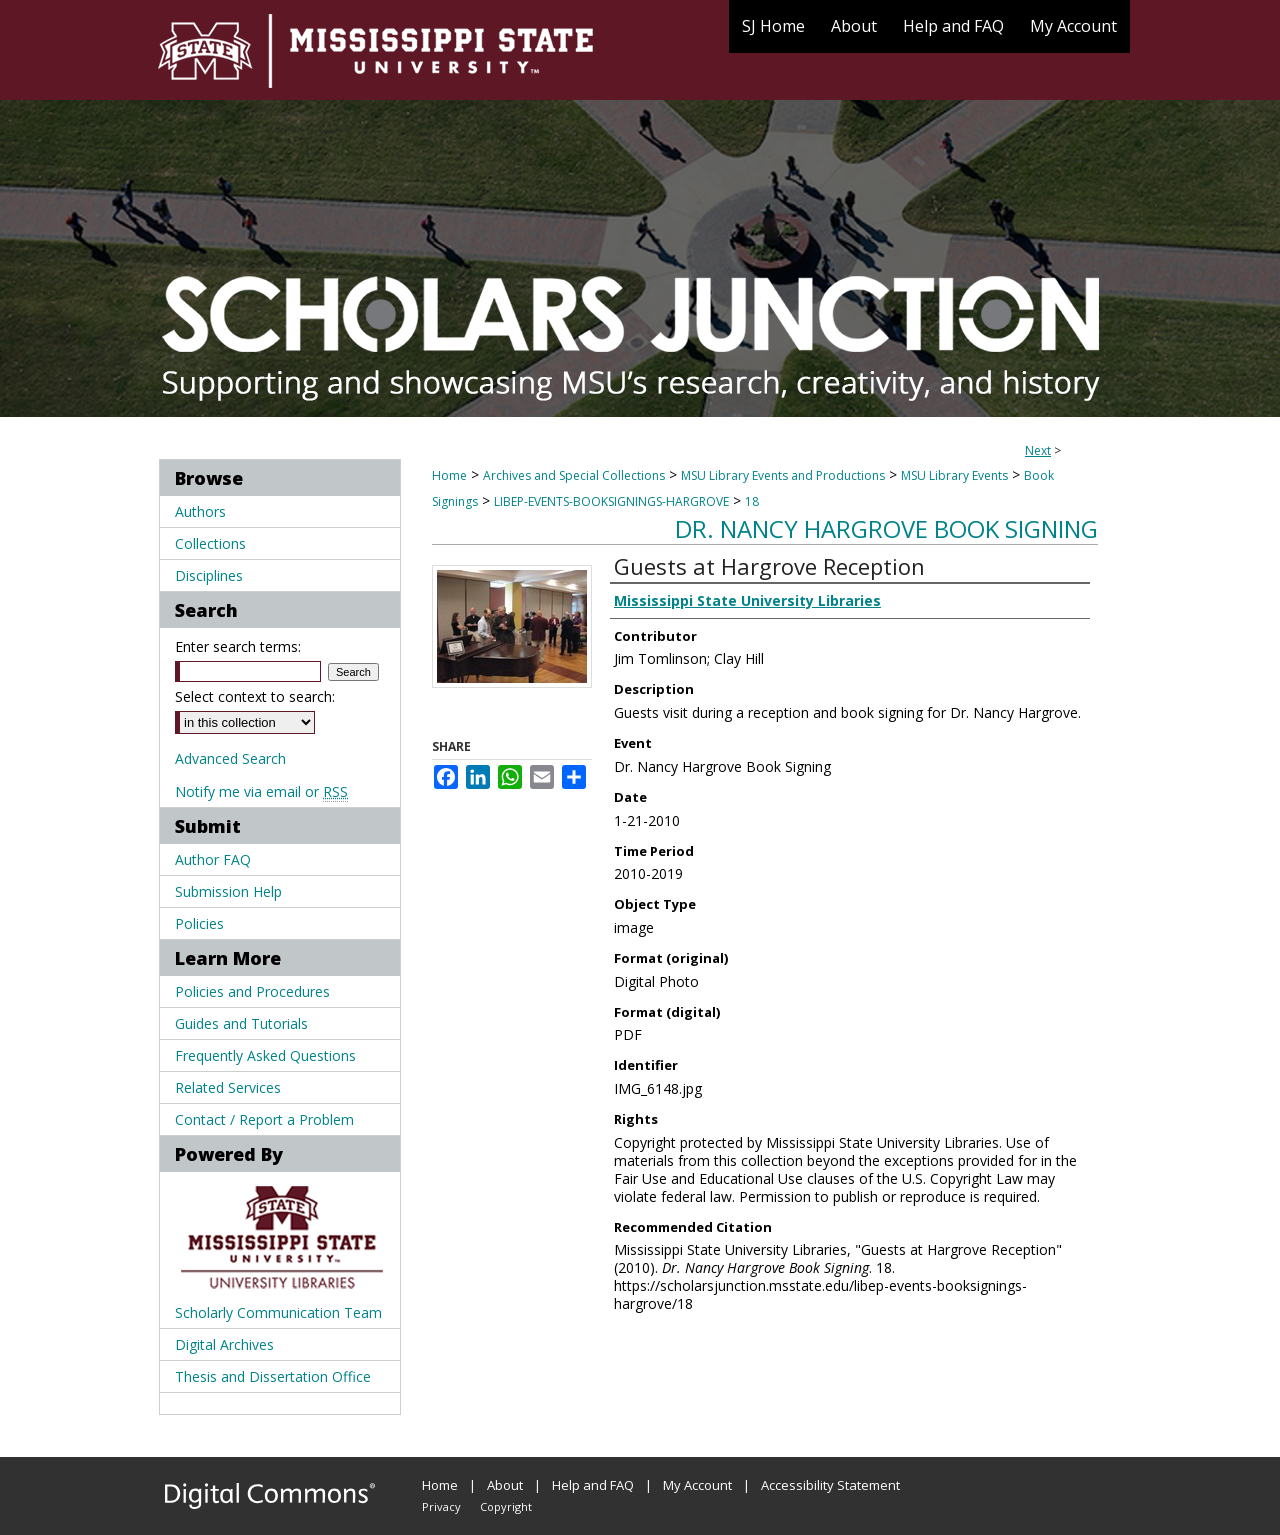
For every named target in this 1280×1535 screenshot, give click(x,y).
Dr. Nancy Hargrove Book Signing (886, 528)
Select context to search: (255, 696)
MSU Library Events (954, 475)
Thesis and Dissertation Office (273, 1376)
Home (449, 475)
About (505, 1485)
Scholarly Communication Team (278, 1312)
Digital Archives (224, 1344)
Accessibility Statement (830, 1485)
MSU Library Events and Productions (783, 475)
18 (752, 501)
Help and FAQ (593, 1485)
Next (1038, 450)
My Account (697, 1485)
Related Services (228, 1087)
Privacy (441, 1506)
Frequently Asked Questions (265, 1055)
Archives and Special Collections (574, 475)
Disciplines (209, 575)
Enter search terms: (238, 646)
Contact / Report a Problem (264, 1119)
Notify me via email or (261, 791)
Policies (199, 923)
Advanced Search (230, 758)
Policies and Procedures (252, 991)
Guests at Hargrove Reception (769, 566)
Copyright (506, 1506)
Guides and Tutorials (241, 1023)
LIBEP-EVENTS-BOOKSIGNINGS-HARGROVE (611, 501)
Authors (200, 511)
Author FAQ (213, 859)
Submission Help (228, 891)
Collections (210, 543)
